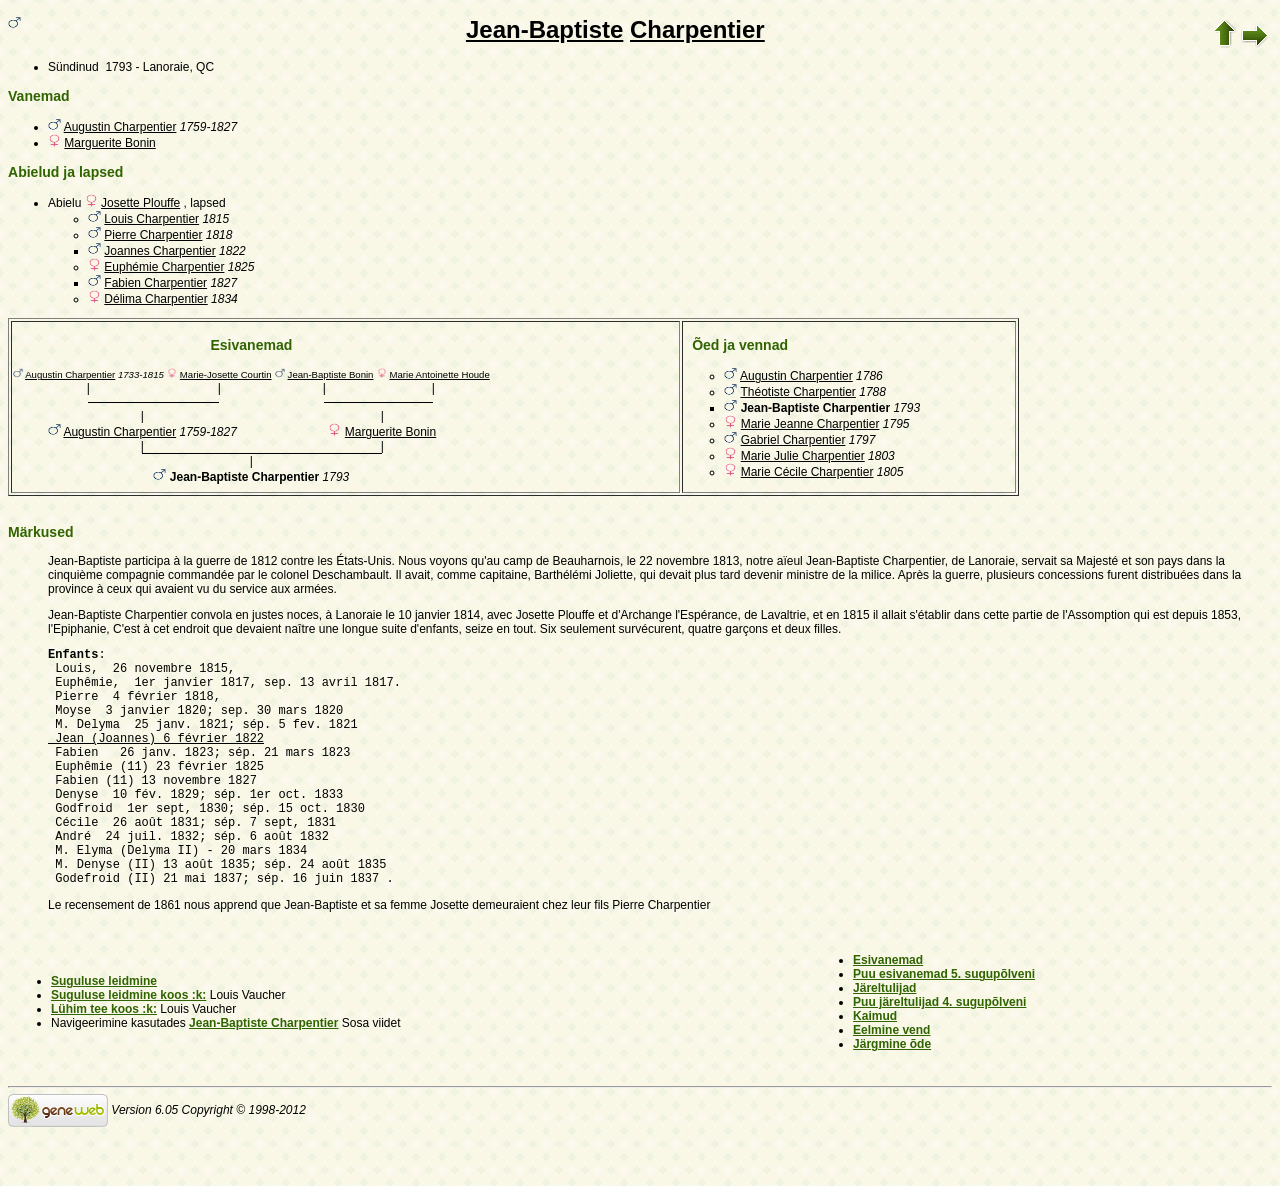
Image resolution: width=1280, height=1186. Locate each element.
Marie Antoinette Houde (439, 374)
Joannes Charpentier (159, 251)
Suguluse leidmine (104, 1032)
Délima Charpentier (155, 299)
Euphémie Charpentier (164, 267)
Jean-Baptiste (544, 29)
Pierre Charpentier (153, 235)
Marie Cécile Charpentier (807, 472)
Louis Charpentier (151, 219)
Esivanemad (888, 1011)
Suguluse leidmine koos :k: (128, 1046)
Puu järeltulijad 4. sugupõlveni (939, 1053)
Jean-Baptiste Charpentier (263, 1074)
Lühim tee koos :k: (104, 1060)
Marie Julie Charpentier (803, 456)
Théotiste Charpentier (797, 392)
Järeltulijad (884, 1039)
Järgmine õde (892, 1095)
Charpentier (697, 29)
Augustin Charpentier (120, 127)
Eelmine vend (891, 1081)
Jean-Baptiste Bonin (331, 374)
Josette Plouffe (140, 203)
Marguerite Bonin (109, 143)
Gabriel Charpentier (793, 440)
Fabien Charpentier (155, 283)
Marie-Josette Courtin (226, 374)
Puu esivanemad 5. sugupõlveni (944, 1025)
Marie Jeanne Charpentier (810, 424)
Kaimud (875, 1067)
